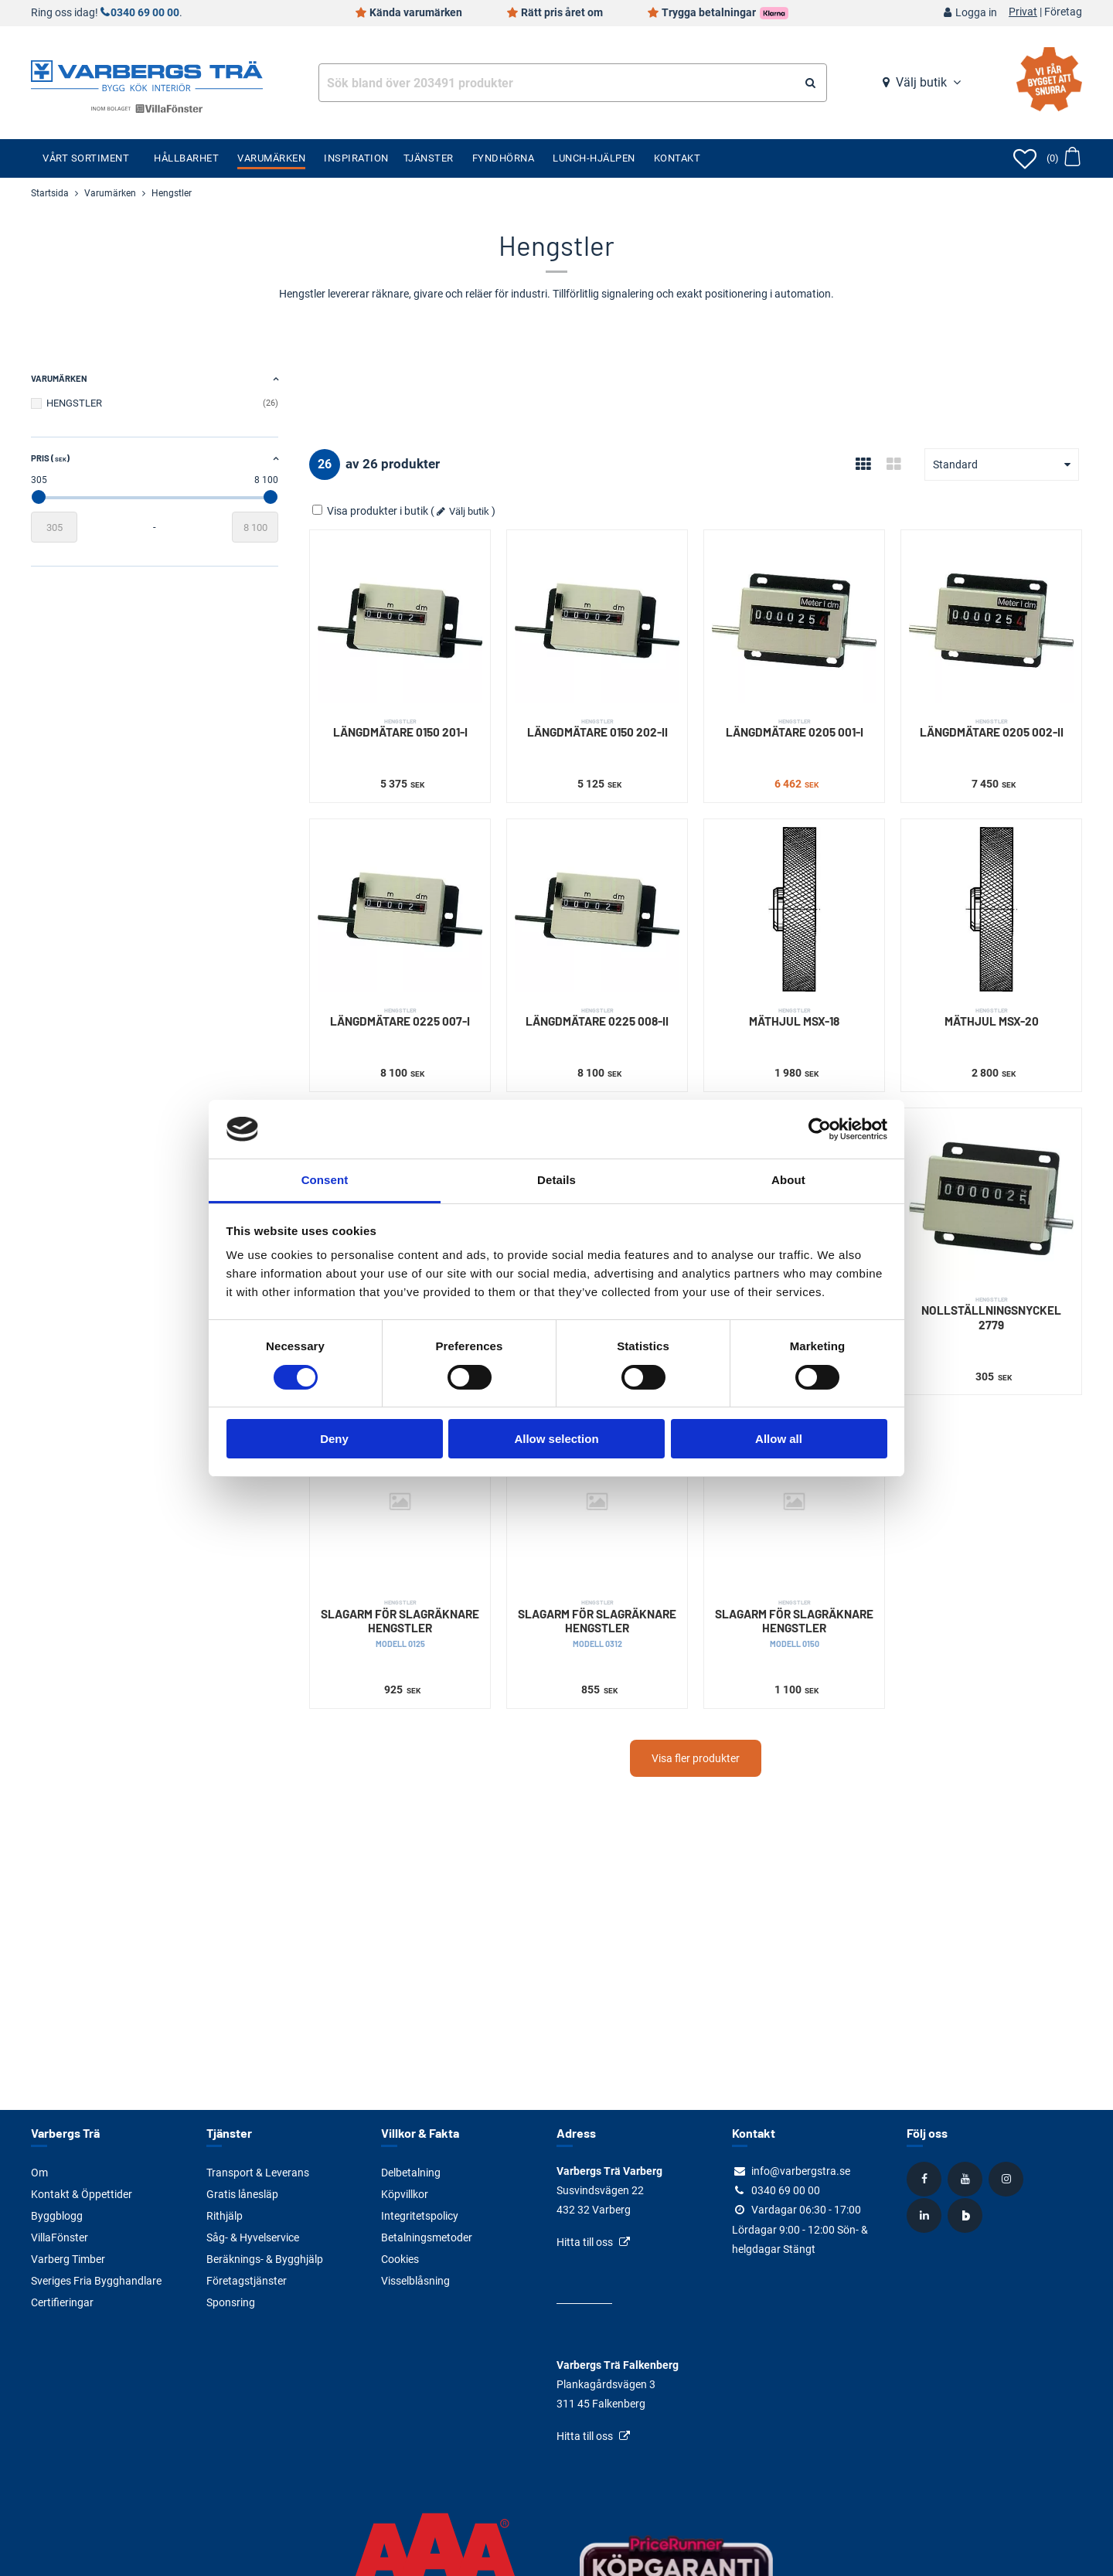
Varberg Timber (68, 2259)
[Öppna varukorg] (1063, 158)
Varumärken (271, 158)
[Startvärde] (54, 527)
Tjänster (428, 158)
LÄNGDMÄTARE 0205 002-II (991, 728)
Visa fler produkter (696, 1758)
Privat (1023, 12)
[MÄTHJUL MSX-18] (794, 909)
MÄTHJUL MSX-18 (794, 1017)
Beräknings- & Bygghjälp (264, 2259)
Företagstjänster (246, 2281)
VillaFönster (59, 2237)
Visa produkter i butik (371, 511)
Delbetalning (411, 2172)
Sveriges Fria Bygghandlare (96, 2281)
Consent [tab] (325, 1179)
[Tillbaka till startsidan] (147, 74)
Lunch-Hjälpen (594, 158)
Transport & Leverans (257, 2172)
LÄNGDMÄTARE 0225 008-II (597, 1017)
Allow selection (556, 1438)
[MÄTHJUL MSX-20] (991, 909)
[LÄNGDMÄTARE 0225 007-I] (400, 909)
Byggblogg (57, 2216)
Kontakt (677, 158)
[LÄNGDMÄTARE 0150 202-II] (597, 620)
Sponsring (230, 2302)
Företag (1063, 12)
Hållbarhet (186, 158)
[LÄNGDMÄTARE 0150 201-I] (400, 620)
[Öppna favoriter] (1024, 158)
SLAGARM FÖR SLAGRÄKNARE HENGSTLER (400, 1623)
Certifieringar (62, 2302)
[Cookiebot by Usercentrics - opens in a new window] (819, 1129)
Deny (334, 1438)
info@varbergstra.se (800, 2171)
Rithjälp (224, 2216)
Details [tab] (556, 1179)
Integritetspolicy (419, 2216)
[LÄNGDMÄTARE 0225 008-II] (597, 909)
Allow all (778, 1438)
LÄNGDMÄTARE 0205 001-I (794, 728)
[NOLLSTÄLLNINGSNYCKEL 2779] (991, 1198)
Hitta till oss (584, 2242)
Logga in (976, 13)
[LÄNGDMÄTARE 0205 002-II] (991, 620)
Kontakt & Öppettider (81, 2194)
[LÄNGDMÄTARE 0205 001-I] (794, 620)
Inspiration (356, 158)
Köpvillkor (404, 2194)
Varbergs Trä (65, 2132)
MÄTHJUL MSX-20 (991, 1017)
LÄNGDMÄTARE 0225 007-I (400, 1017)
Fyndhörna (503, 158)
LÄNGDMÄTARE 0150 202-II (597, 728)
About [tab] (788, 1179)
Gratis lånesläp (242, 2194)
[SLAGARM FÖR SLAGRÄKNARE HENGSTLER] (400, 1501)
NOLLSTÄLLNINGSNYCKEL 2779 (991, 1313)
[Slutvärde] (255, 527)
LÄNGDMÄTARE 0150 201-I (400, 728)
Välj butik (921, 82)
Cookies (400, 2259)
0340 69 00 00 (145, 12)
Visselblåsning (415, 2281)
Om (39, 2172)
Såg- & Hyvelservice (252, 2237)
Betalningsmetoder (426, 2237)
